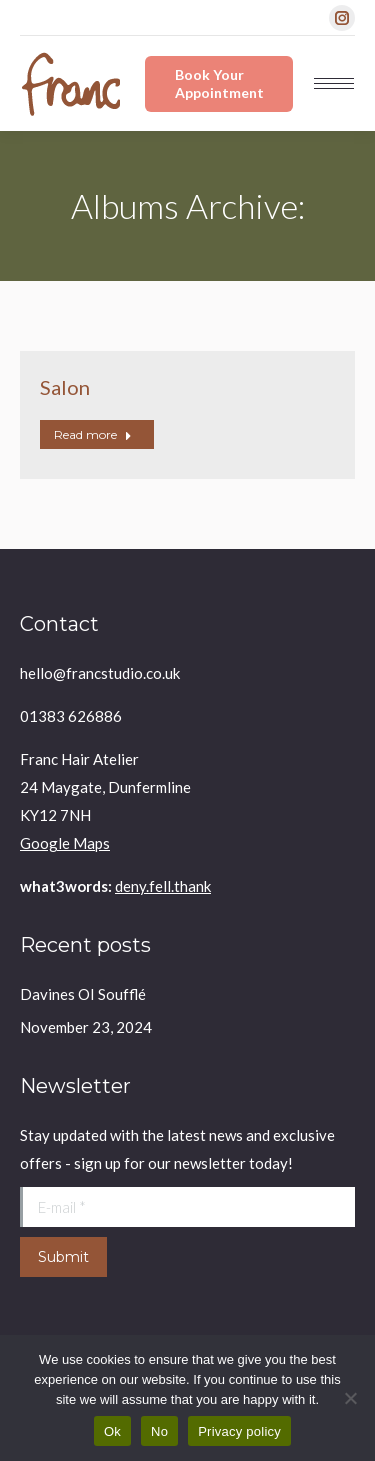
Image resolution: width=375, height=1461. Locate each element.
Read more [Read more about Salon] (93, 434)
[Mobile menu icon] (334, 83)
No (159, 1431)
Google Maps (65, 843)
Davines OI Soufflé (83, 994)
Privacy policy (239, 1431)
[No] (350, 1398)
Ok (112, 1431)
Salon (65, 387)
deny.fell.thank (163, 886)
